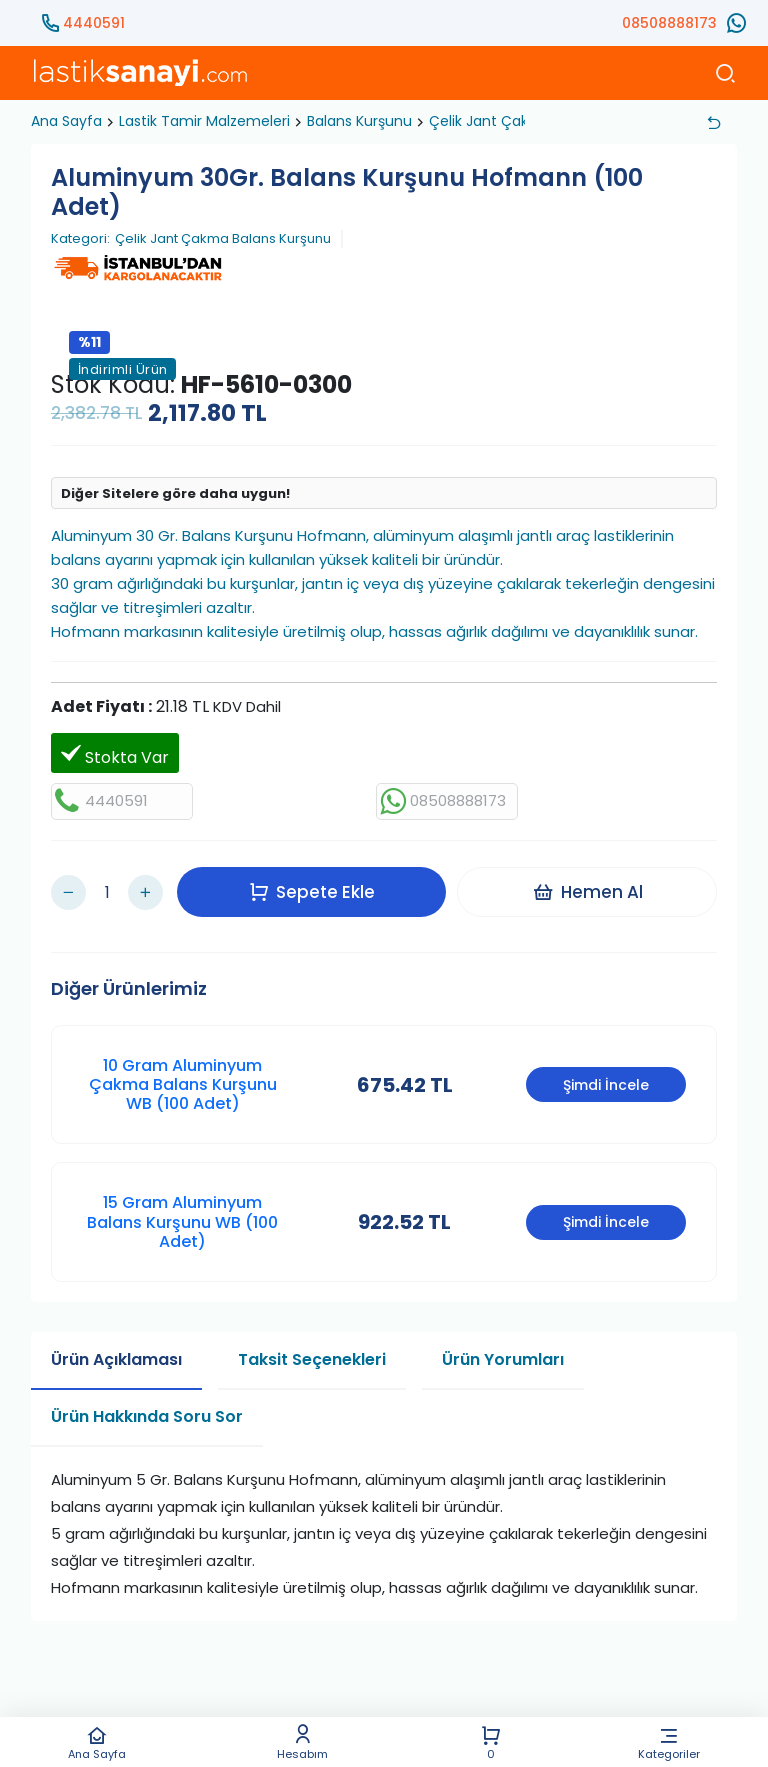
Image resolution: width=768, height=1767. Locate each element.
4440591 (94, 23)
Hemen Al (591, 885)
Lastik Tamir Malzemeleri (204, 121)
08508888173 (669, 23)
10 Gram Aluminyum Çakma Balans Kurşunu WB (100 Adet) (183, 1070)
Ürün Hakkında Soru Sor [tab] (147, 1402)
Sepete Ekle (316, 885)
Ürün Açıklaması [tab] (116, 1345)
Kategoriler (669, 1742)
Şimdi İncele (606, 1071)
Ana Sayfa (97, 1742)
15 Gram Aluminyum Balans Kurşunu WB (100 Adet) (182, 1208)
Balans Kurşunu (359, 121)
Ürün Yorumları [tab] (503, 1345)
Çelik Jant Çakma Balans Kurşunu (223, 239)
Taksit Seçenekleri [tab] (312, 1345)
